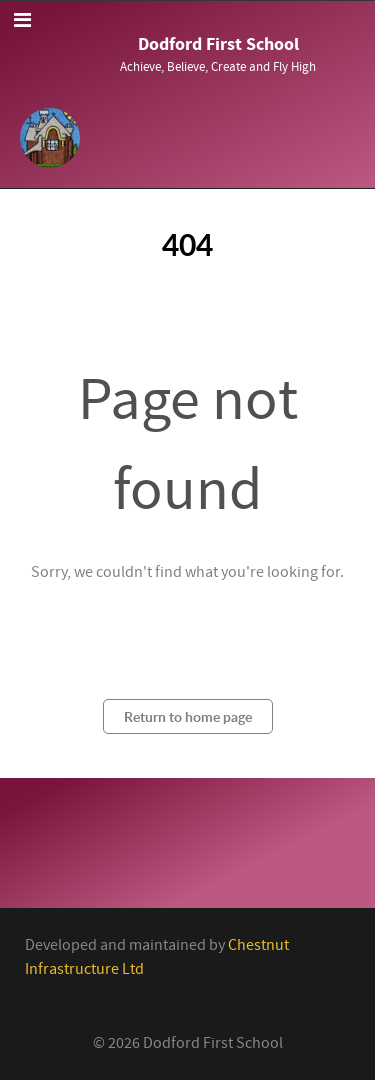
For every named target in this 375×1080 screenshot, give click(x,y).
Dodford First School (218, 44)
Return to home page (188, 716)
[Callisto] (50, 136)
